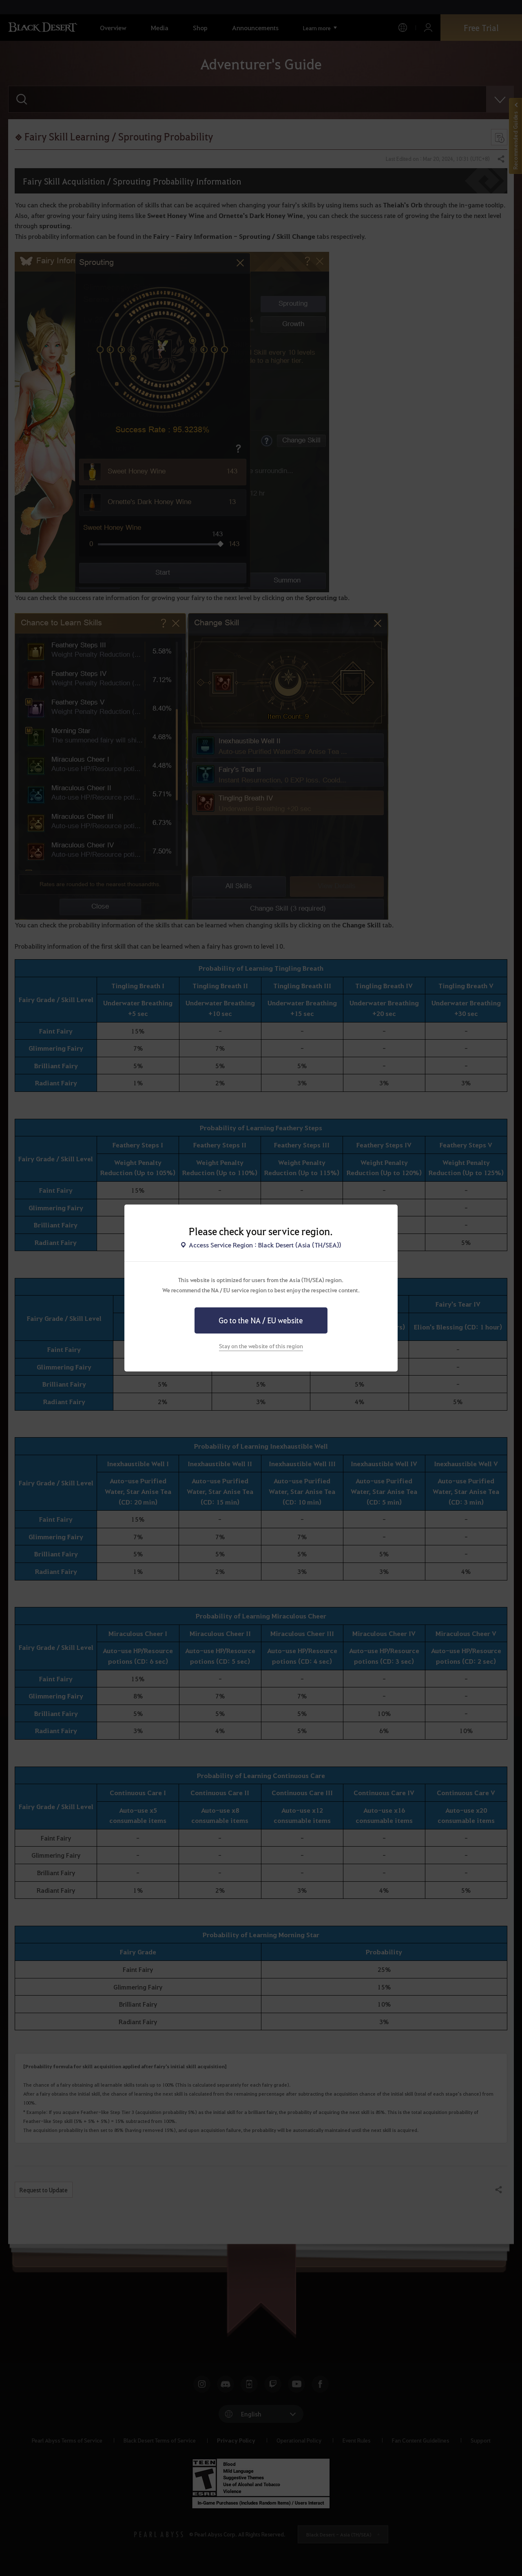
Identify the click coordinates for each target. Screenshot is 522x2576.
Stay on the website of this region (261, 1345)
